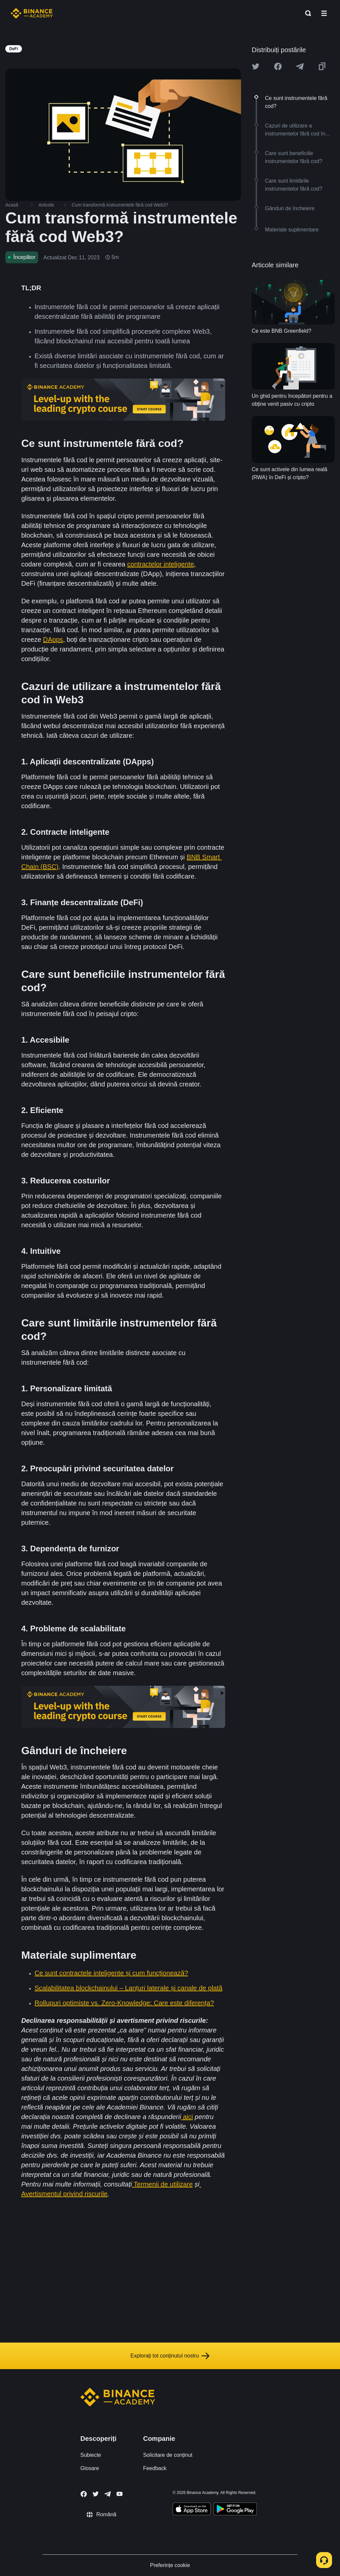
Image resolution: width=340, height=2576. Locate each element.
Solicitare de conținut (168, 2455)
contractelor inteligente (160, 564)
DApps (53, 639)
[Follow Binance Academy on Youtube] (119, 2494)
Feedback (154, 2468)
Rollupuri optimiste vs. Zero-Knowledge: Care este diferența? (124, 2003)
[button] (324, 13)
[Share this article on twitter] (256, 66)
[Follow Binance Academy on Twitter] (95, 2494)
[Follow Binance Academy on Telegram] (107, 2494)
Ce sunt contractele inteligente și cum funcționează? (111, 1973)
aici (187, 2116)
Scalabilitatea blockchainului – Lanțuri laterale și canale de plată (128, 1988)
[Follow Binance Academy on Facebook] (83, 2494)
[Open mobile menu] (324, 13)
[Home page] (32, 13)
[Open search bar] (306, 13)
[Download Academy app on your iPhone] (192, 2510)
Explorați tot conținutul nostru (170, 2356)
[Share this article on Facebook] (278, 66)
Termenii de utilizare (162, 2184)
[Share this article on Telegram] (300, 66)
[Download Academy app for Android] (235, 2510)
